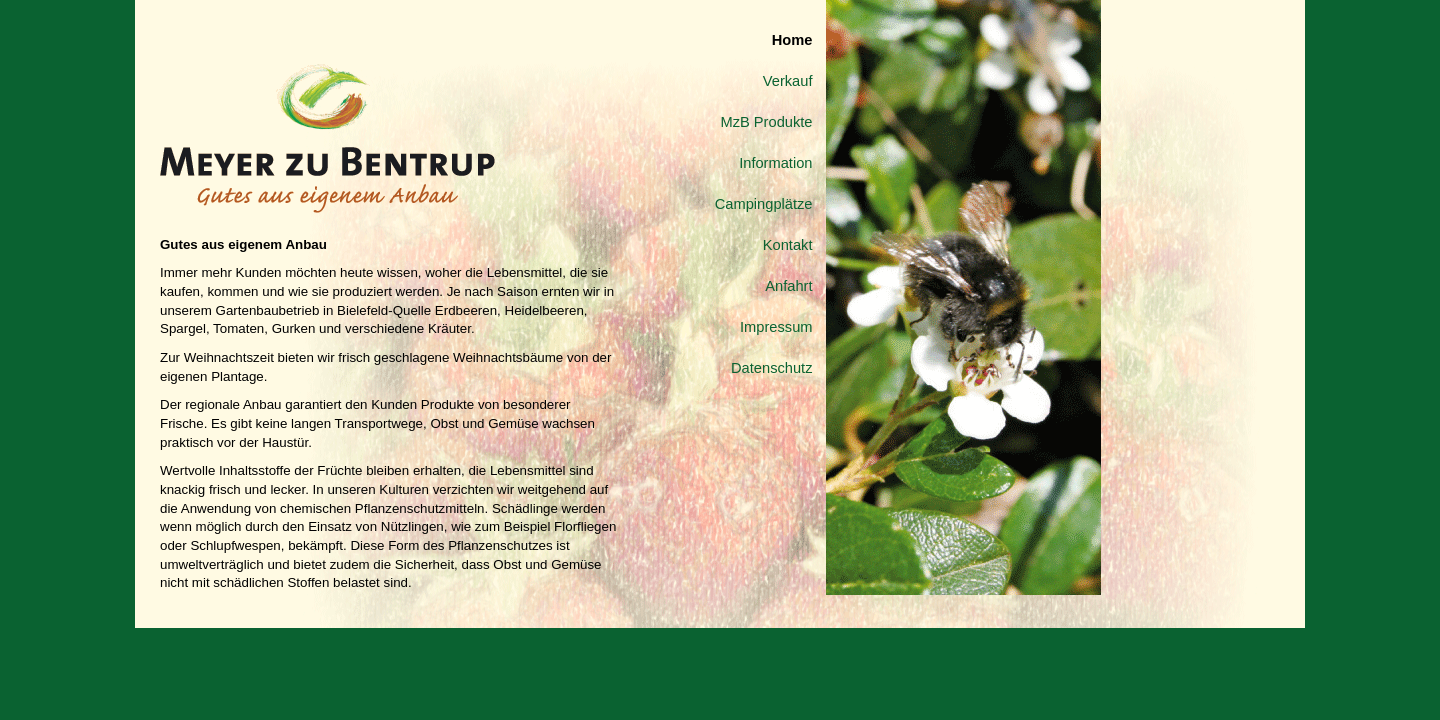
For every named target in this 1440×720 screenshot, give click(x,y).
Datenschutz (771, 368)
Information (775, 163)
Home (792, 40)
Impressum (776, 327)
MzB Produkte (766, 122)
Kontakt (788, 245)
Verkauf (788, 81)
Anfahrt (788, 286)
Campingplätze (764, 204)
